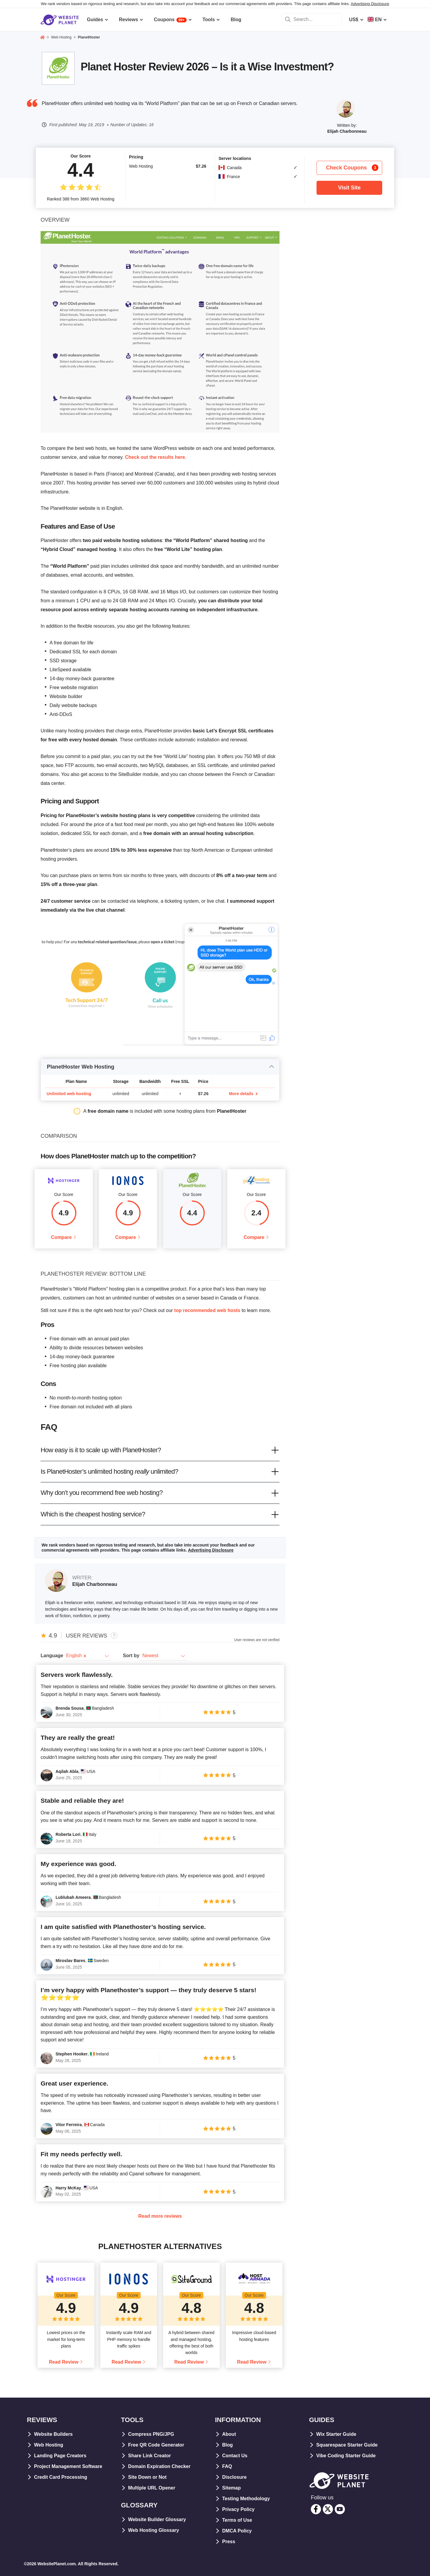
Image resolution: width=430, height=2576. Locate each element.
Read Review (64, 2361)
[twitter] (328, 2509)
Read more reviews (160, 2216)
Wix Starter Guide (336, 2434)
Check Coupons (352, 167)
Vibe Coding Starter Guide (346, 2455)
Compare (61, 1237)
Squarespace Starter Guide (346, 2444)
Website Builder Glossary (157, 2519)
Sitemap (231, 2487)
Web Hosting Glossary (153, 2530)
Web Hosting (48, 2444)
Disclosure (234, 2477)
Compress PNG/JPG (151, 2434)
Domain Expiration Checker (159, 2466)
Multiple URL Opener (151, 2487)
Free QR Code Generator (156, 2444)
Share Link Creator (149, 2455)
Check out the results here (155, 457)
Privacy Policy (238, 2509)
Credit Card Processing (60, 2477)
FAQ (227, 2466)
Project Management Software (68, 2466)
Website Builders (53, 2434)
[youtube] (340, 2509)
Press (228, 2541)
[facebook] (316, 2509)
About (229, 2434)
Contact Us (234, 2455)
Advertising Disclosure (370, 3)
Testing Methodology (246, 2498)
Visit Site (349, 188)
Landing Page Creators (60, 2455)
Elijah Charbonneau (346, 131)
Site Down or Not (147, 2477)
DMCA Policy (237, 2530)
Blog (227, 2444)
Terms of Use (237, 2520)
